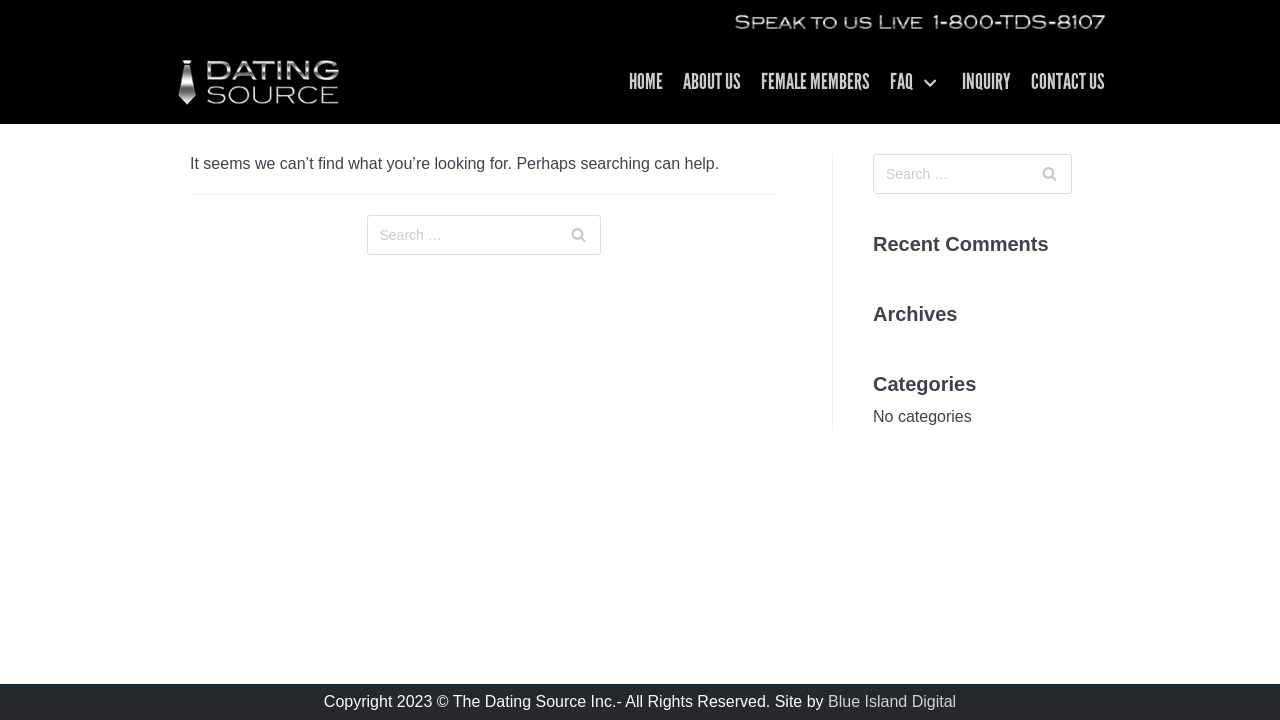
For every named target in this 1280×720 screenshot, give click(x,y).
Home (646, 83)
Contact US (1068, 83)
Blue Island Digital (892, 701)
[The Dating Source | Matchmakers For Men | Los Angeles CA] (257, 82)
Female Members (815, 83)
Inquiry (986, 83)
